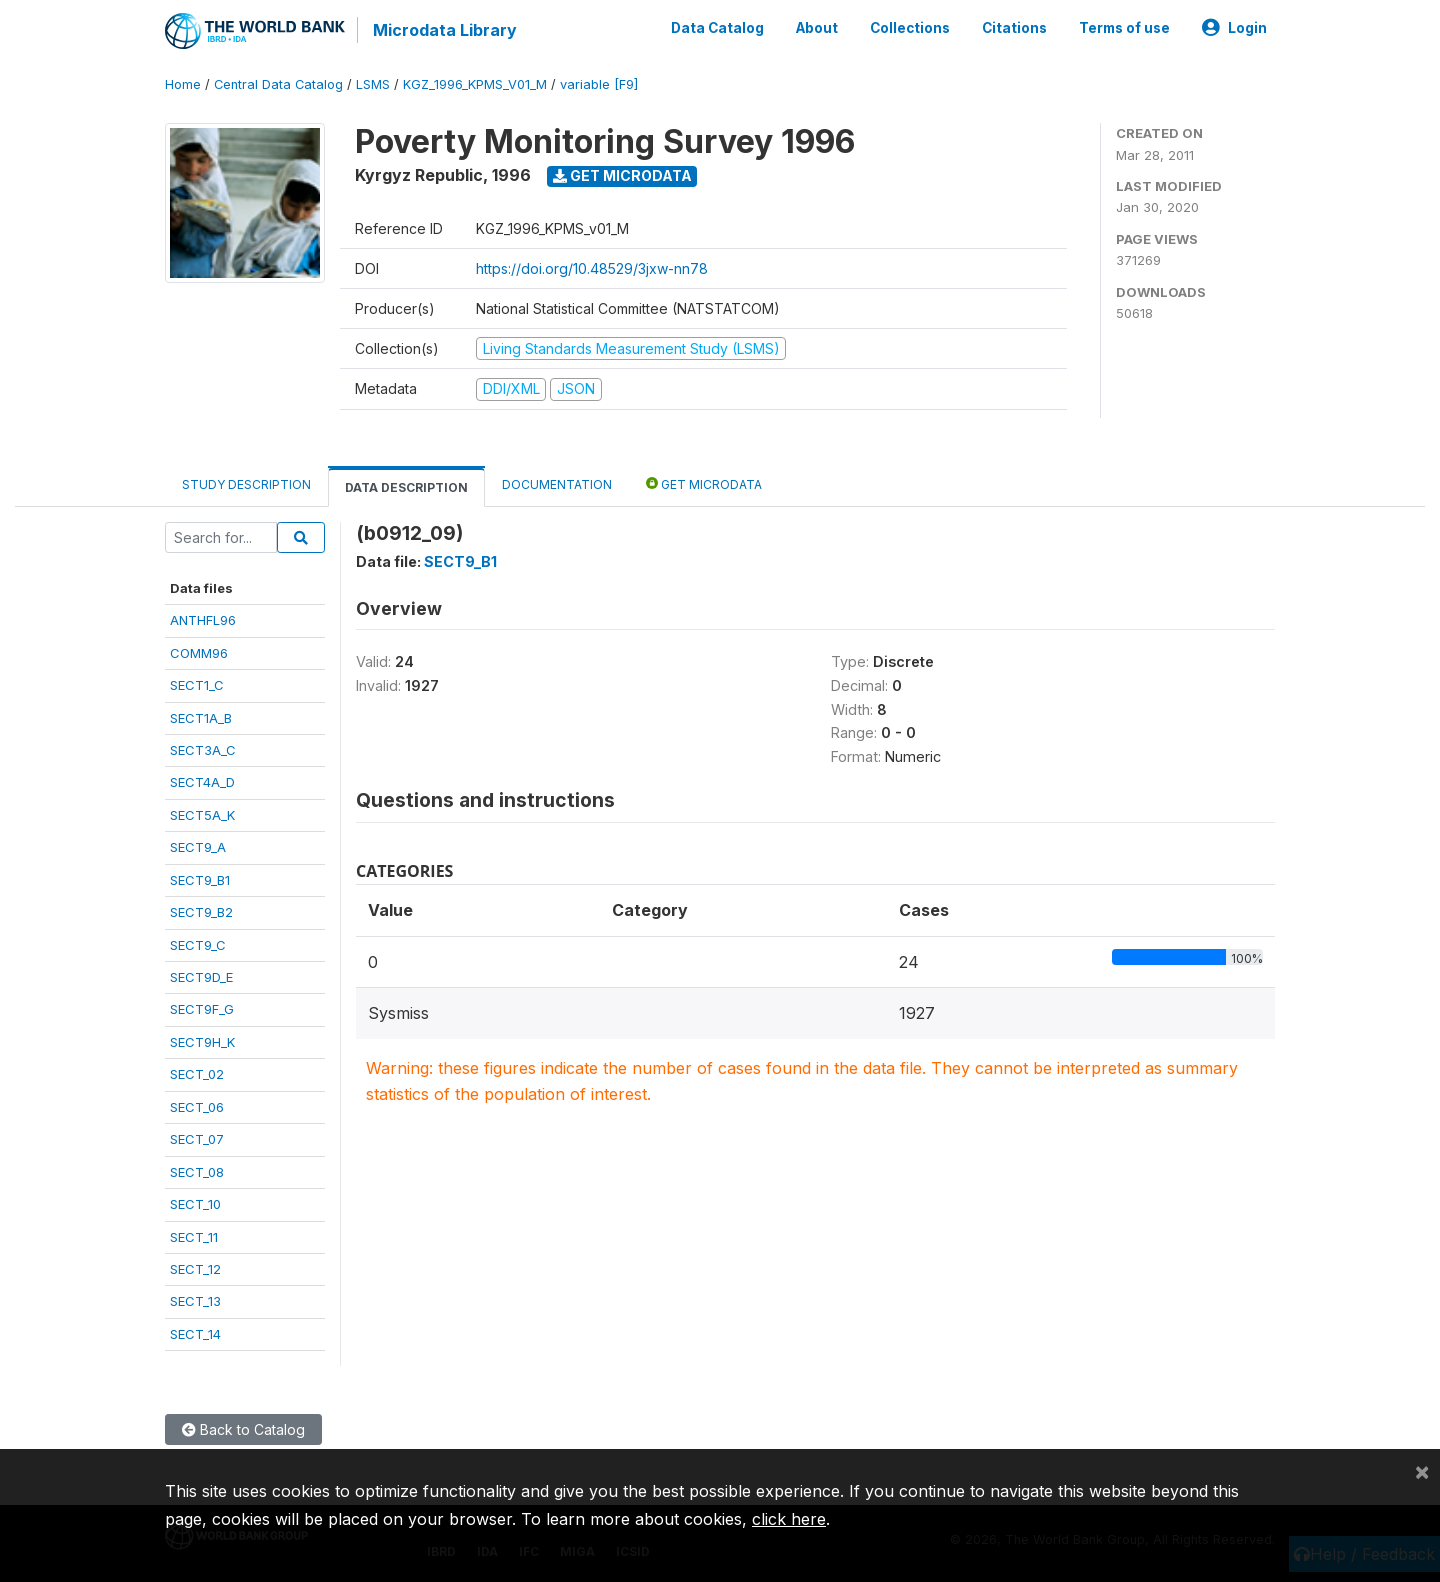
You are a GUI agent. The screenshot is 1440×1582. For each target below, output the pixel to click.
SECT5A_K (202, 815)
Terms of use (1124, 28)
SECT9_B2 (201, 912)
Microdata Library (445, 30)
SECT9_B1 (200, 880)
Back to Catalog (243, 1429)
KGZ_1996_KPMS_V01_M (475, 84)
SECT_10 (195, 1204)
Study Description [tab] (246, 484)
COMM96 (199, 653)
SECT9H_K (202, 1042)
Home (183, 84)
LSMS (373, 84)
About (817, 28)
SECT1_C (197, 685)
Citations (1014, 28)
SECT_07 (197, 1139)
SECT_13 (195, 1301)
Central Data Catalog (278, 84)
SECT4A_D (202, 782)
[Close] (1422, 1471)
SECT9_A (198, 847)
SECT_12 (195, 1269)
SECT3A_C (203, 750)
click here (789, 1519)
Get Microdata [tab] (704, 483)
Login (1234, 28)
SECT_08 (197, 1172)
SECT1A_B (201, 718)
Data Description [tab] (406, 487)
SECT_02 (197, 1074)
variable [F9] (599, 84)
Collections (910, 28)
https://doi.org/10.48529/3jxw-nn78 (592, 268)
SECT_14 (195, 1334)
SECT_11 (194, 1237)
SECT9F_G (202, 1009)
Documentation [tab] (557, 484)
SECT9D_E (201, 977)
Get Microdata (622, 175)
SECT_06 (197, 1107)
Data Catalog (717, 28)
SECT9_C (198, 945)
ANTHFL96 (203, 620)
